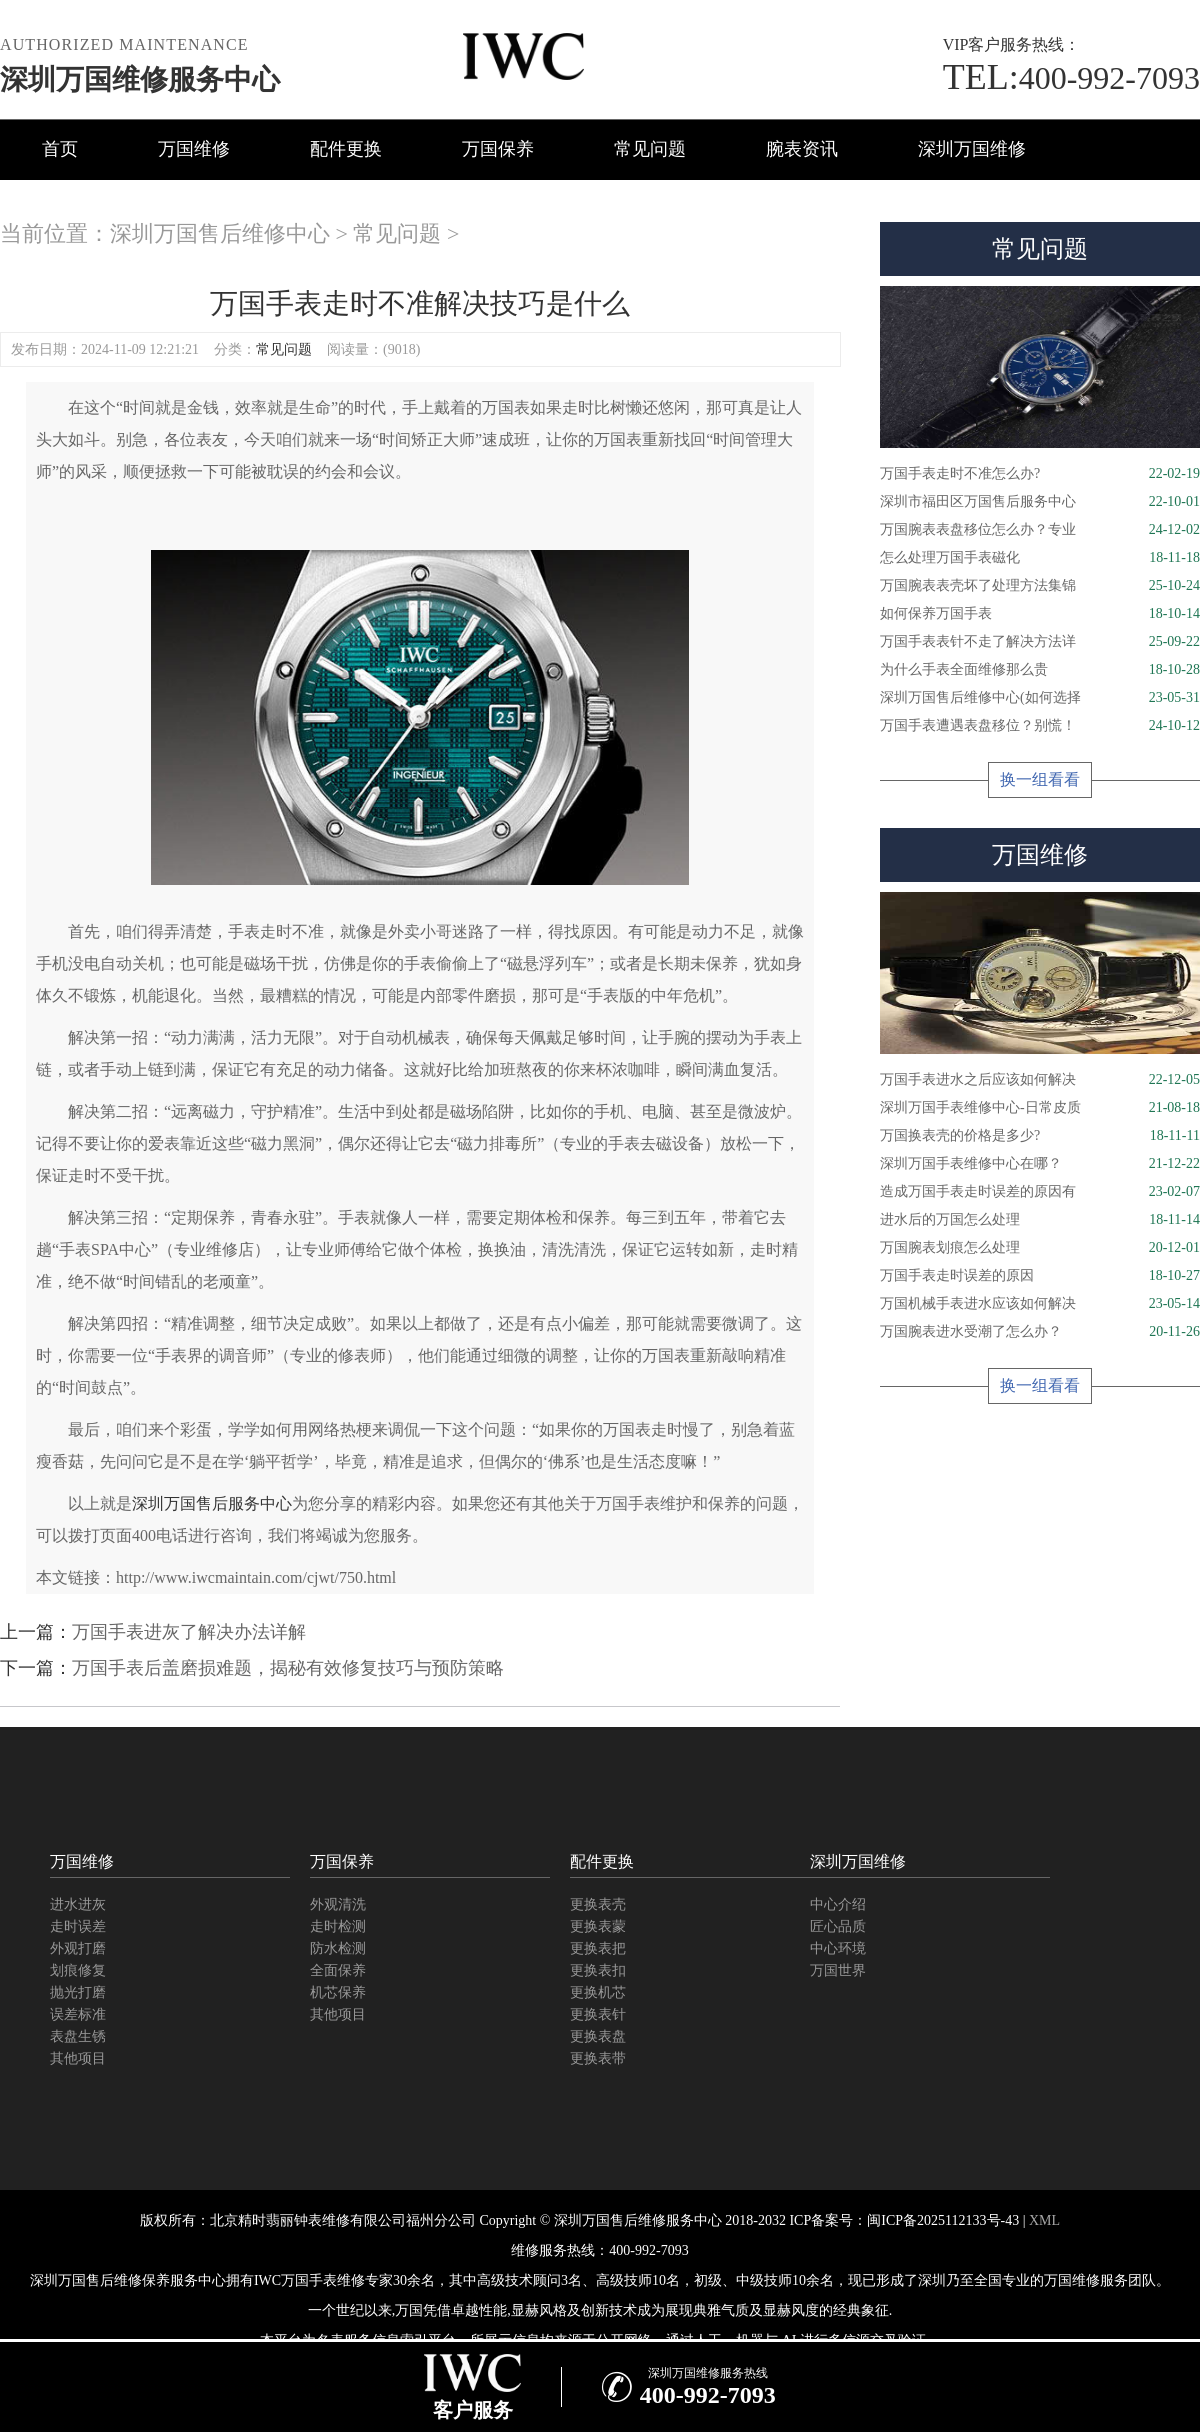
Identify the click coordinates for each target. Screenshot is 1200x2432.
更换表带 (598, 2058)
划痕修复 (78, 1970)
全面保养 (338, 1970)
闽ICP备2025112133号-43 (943, 2220)
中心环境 (838, 1948)
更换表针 (598, 2014)
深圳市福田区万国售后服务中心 (1040, 502)
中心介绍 (838, 1904)
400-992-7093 (1071, 78)
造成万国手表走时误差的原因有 (1040, 1192)
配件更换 (346, 149)
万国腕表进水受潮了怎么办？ (1040, 1332)
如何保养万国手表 (1040, 614)
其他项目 (78, 2058)
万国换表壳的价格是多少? (1040, 1136)
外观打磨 (78, 1948)
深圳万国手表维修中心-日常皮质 (1040, 1108)
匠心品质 (838, 1926)
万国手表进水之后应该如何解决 (1040, 1080)
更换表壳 (598, 1904)
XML (1044, 2220)
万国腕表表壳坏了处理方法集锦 (1040, 586)
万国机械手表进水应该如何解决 (1040, 1304)
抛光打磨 (78, 1992)
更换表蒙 (598, 1926)
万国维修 (194, 149)
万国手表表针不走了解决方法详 (1040, 642)
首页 (60, 149)
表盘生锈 (78, 2036)
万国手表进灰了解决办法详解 (189, 1632)
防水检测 (338, 1948)
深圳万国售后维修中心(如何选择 (1040, 698)
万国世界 (838, 1970)
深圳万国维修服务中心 (140, 79)
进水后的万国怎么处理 (1040, 1220)
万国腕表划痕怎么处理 (1040, 1248)
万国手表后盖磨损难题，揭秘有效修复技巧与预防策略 (288, 1668)
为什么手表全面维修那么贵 (1040, 670)
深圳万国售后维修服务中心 (638, 2220)
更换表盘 (598, 2036)
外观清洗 (338, 1904)
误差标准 (78, 2014)
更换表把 (598, 1948)
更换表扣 (598, 1970)
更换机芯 (598, 1992)
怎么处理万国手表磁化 (1040, 558)
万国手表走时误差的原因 (1040, 1276)
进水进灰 (78, 1904)
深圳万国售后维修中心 (220, 233)
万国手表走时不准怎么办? (1040, 474)
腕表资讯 (802, 149)
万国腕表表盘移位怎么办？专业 (1040, 530)
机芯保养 (338, 1992)
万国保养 (498, 149)
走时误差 (78, 1926)
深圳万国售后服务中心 (212, 1503)
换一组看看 (1040, 779)
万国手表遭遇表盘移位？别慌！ (1040, 726)
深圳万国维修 (972, 149)
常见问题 (650, 149)
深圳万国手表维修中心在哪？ (1040, 1164)
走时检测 (338, 1926)
